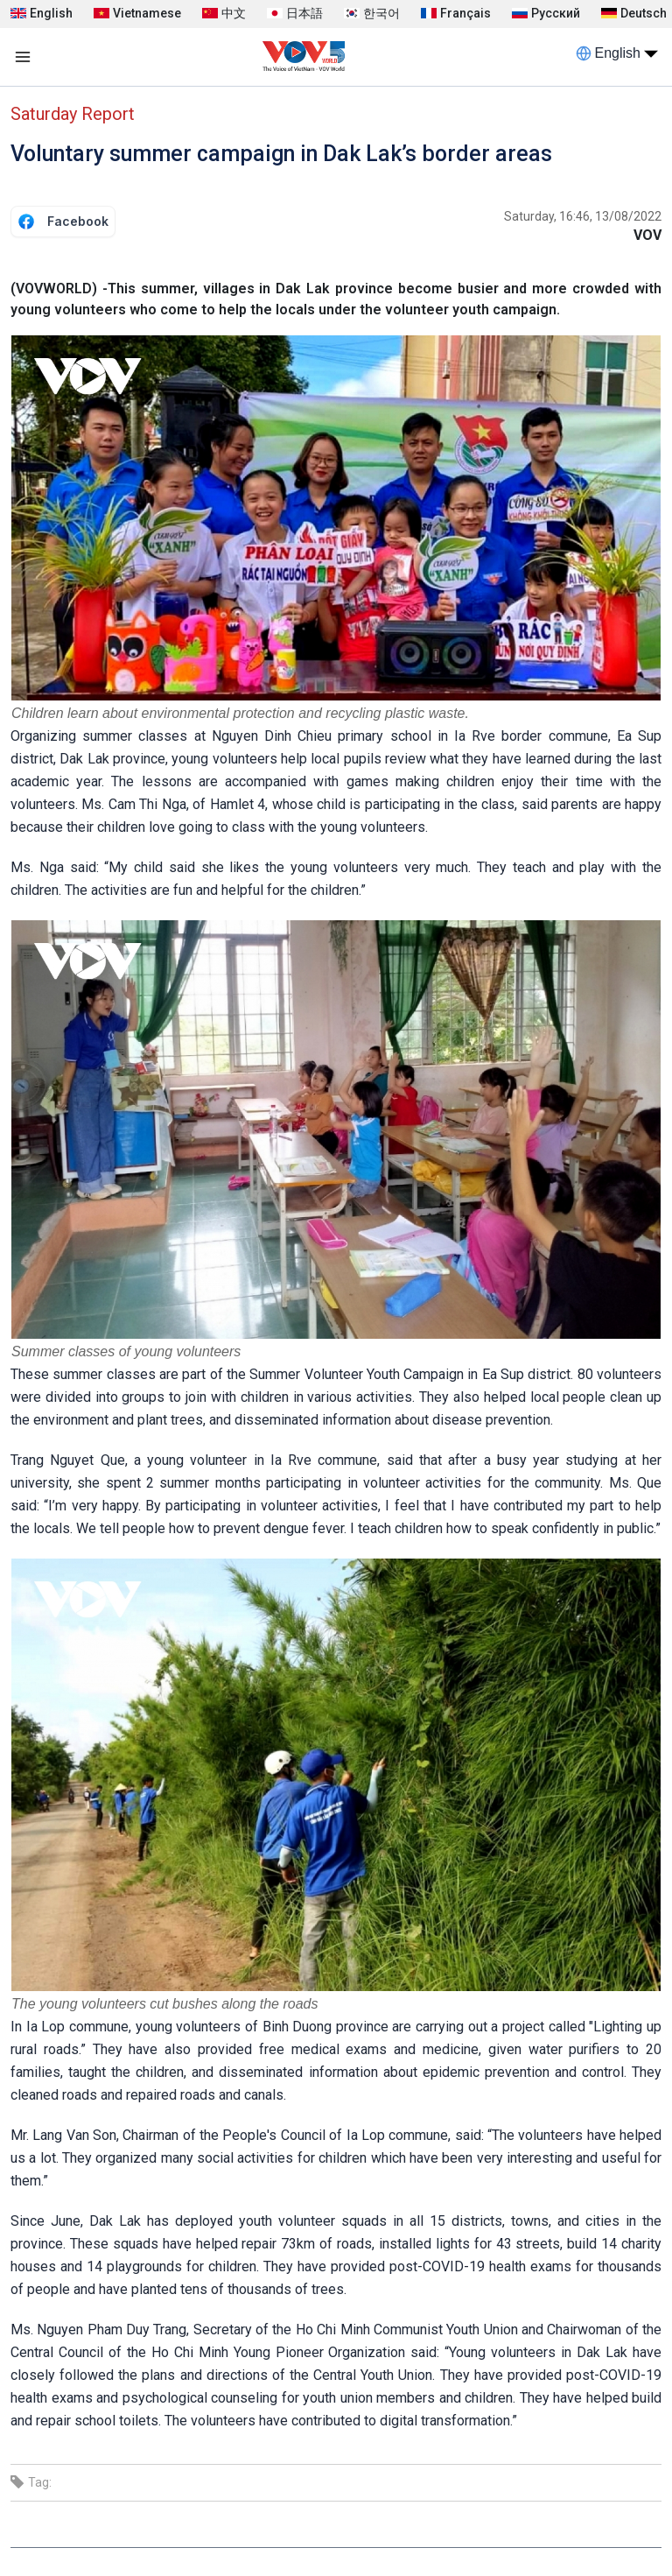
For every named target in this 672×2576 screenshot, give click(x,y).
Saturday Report (72, 113)
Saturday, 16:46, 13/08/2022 (583, 216)
